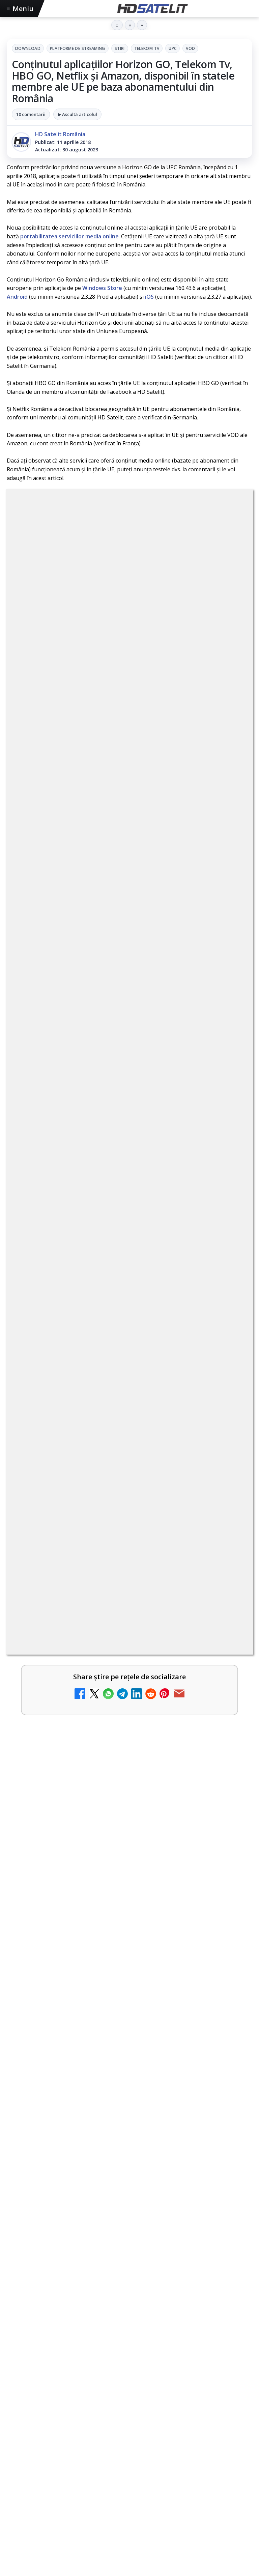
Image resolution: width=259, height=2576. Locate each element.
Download (27, 48)
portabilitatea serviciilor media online (69, 236)
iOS (149, 296)
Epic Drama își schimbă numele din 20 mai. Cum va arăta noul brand (113, 1914)
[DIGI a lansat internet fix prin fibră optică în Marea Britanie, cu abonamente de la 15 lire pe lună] (229, 1654)
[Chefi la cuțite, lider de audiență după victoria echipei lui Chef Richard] (129, 2086)
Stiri (120, 48)
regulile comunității (117, 1236)
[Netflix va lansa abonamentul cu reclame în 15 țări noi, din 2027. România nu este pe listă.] (229, 1492)
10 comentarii (31, 114)
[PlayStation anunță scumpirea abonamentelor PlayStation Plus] (129, 2245)
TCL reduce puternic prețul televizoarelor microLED (105, 1801)
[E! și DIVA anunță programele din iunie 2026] (229, 1600)
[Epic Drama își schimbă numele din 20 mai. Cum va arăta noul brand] (229, 1925)
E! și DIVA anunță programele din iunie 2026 (94, 1585)
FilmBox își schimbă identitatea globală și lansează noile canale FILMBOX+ (113, 1426)
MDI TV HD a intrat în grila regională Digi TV (95, 1693)
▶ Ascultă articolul (77, 114)
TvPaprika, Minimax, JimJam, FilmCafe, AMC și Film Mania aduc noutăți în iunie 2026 (115, 1534)
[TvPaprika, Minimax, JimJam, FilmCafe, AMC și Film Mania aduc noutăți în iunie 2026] (229, 1546)
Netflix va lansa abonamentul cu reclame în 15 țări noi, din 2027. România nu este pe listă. (116, 1480)
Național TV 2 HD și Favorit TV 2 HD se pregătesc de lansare (118, 1747)
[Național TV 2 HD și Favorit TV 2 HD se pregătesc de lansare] (229, 1762)
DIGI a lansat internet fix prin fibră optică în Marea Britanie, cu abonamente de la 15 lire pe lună (118, 1642)
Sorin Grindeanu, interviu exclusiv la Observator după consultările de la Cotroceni (127, 2331)
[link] (129, 1438)
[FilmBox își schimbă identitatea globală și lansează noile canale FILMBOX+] (229, 1438)
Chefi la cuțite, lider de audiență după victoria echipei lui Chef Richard (124, 2010)
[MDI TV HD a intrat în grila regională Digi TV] (229, 1708)
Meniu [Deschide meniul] (20, 8)
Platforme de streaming (77, 48)
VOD (190, 48)
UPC (172, 48)
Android (17, 296)
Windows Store (102, 288)
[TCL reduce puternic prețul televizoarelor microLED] (229, 1816)
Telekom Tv (147, 48)
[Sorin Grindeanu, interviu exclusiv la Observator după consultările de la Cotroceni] (129, 2411)
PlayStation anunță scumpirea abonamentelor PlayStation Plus (114, 2168)
